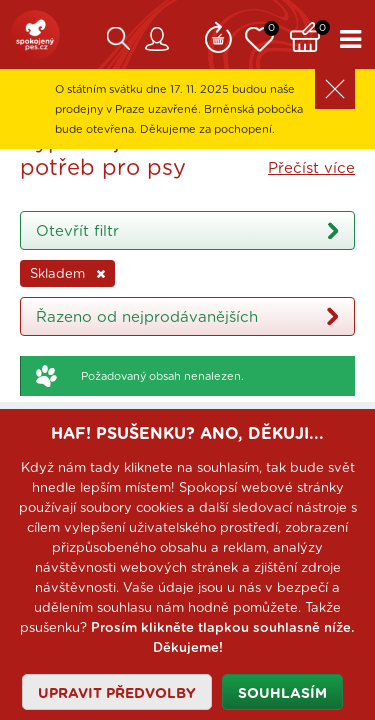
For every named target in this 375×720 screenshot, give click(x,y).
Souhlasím (282, 694)
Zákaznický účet (157, 39)
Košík (310, 35)
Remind (218, 35)
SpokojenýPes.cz (35, 35)
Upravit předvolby (117, 694)
